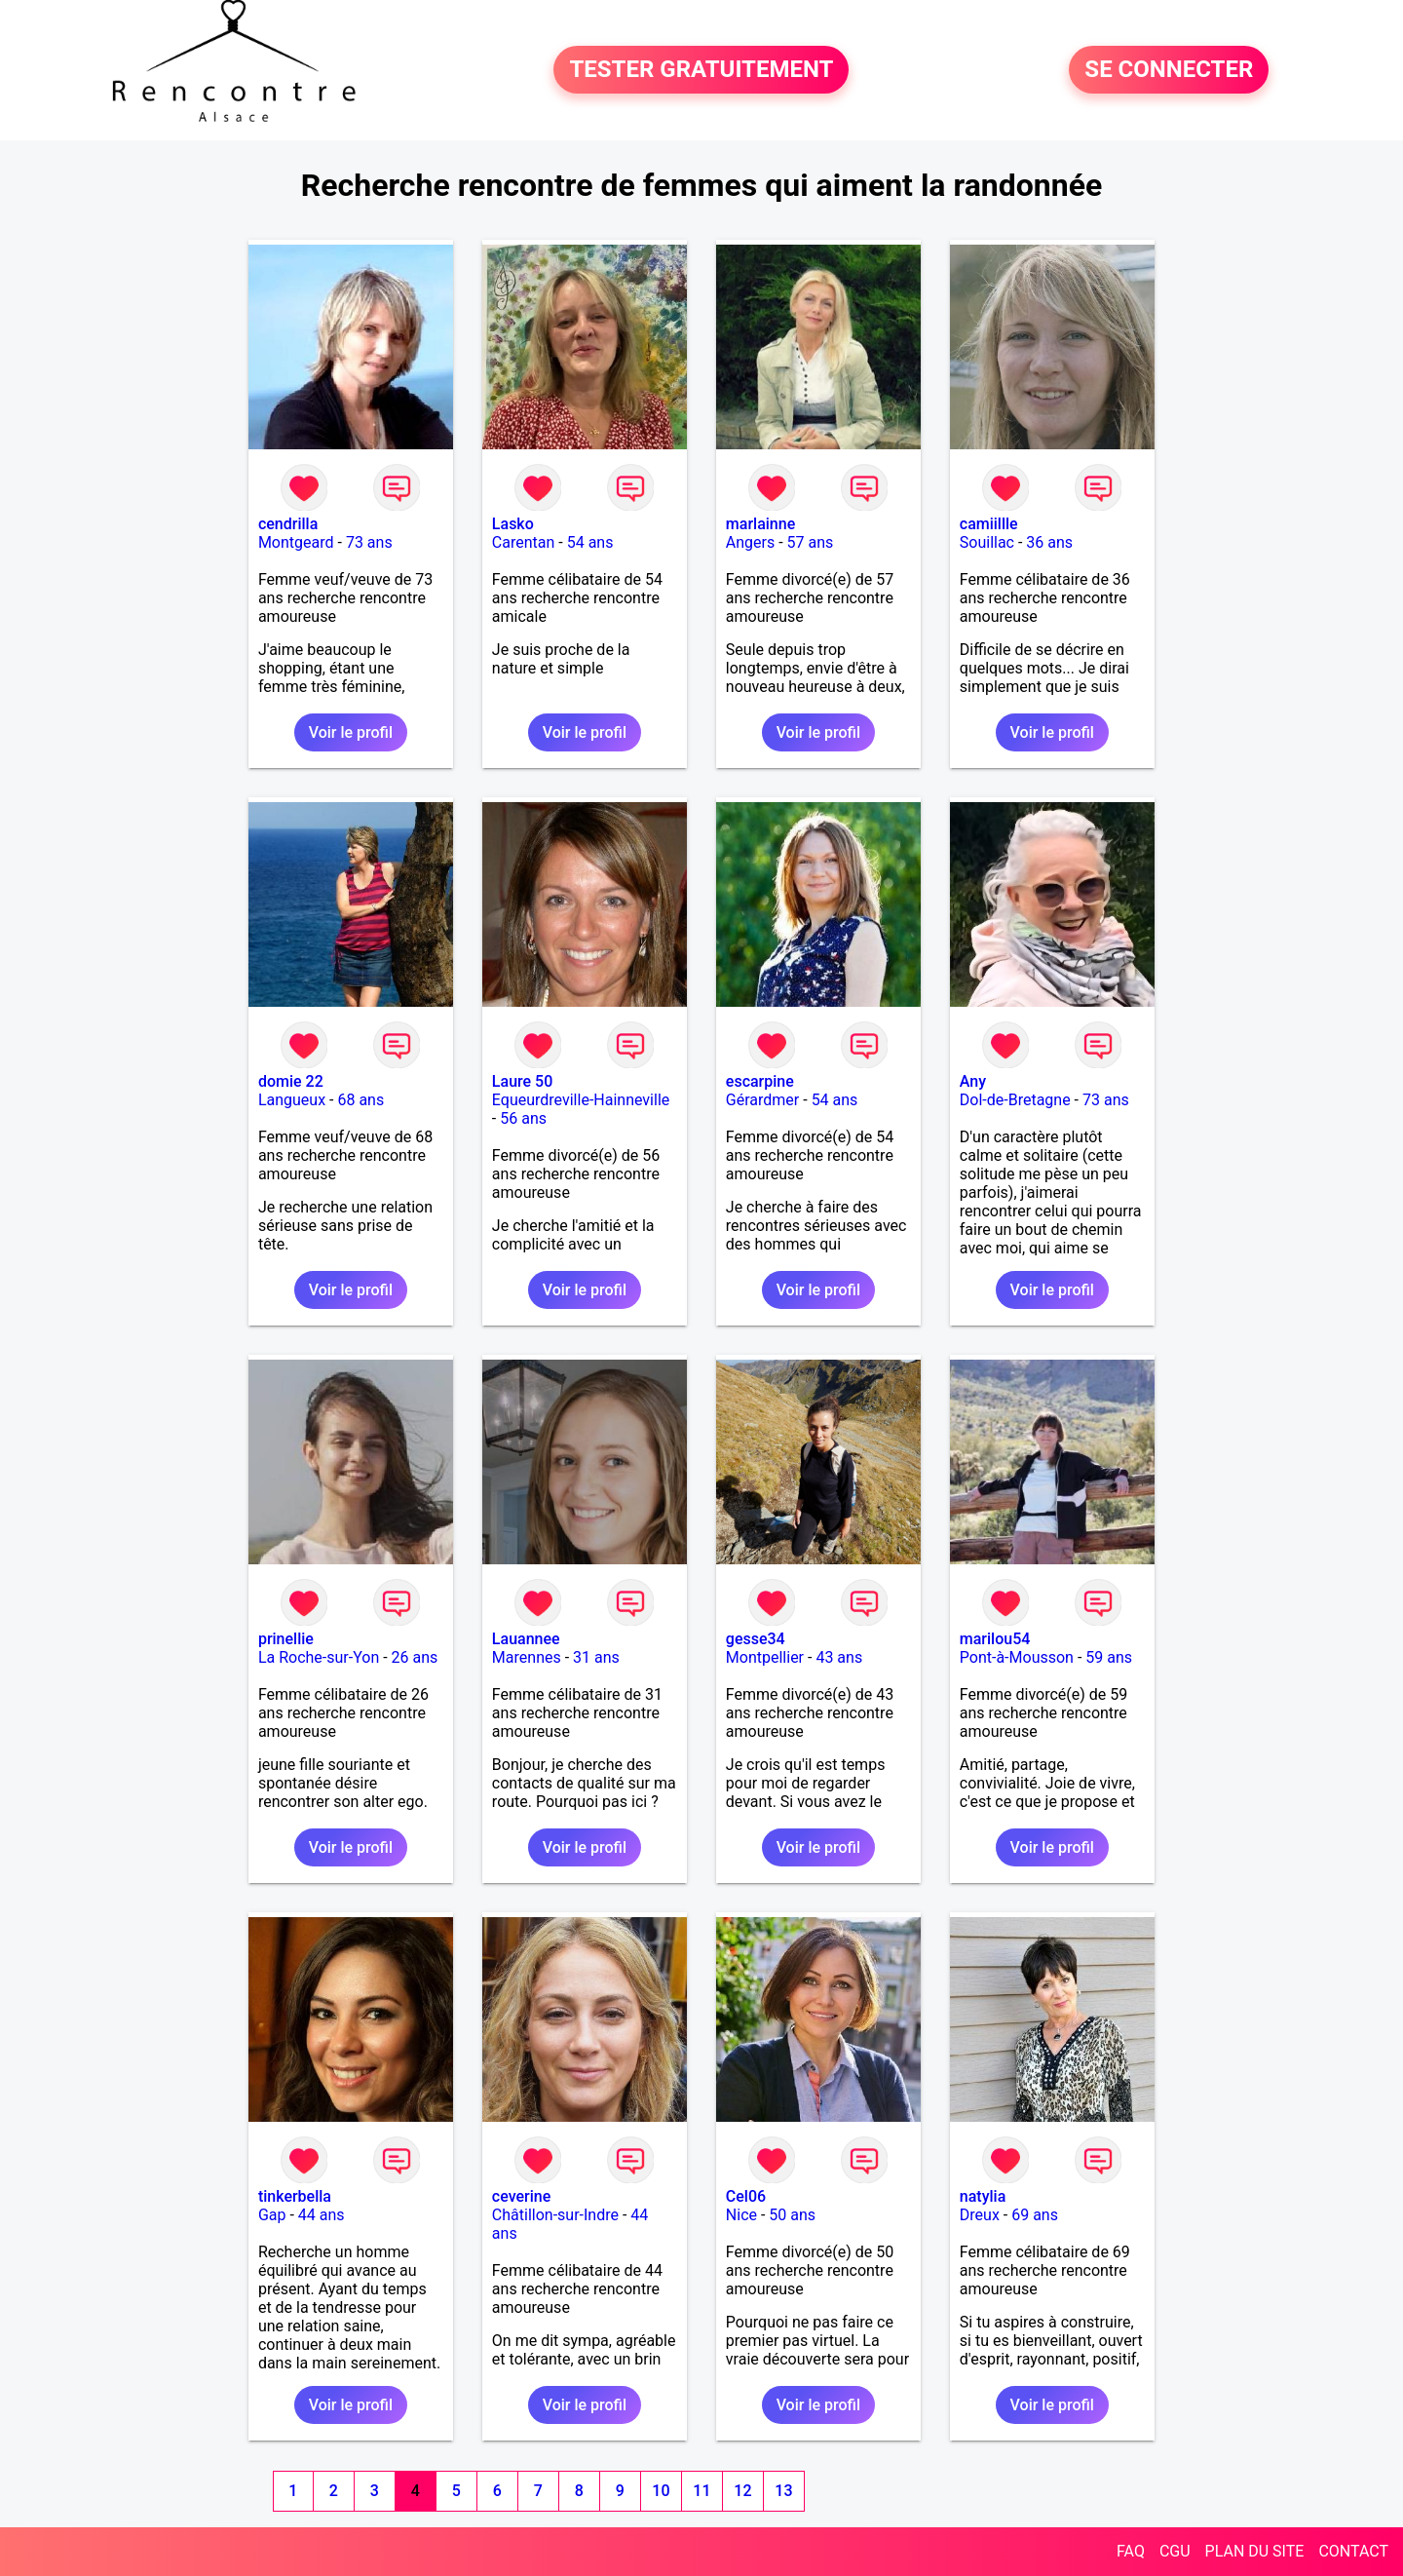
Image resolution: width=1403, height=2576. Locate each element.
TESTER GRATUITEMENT (701, 70)
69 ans (1034, 2215)
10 (660, 2490)
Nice (741, 2215)
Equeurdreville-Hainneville (580, 1100)
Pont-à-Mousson (1017, 1657)
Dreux (980, 2215)
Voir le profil (351, 732)
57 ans (810, 542)
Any (973, 1081)
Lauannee (526, 1639)
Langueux (291, 1100)
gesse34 (755, 1639)
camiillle (989, 524)
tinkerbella (294, 2196)
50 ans (792, 2215)
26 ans (415, 1657)
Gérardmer (762, 1100)
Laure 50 (522, 1081)
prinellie (286, 1639)
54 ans (590, 542)
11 (701, 2490)
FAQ (1131, 2551)
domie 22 (290, 1081)
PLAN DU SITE (1255, 2551)
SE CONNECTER (1168, 70)
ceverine (521, 2196)
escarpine (760, 1081)
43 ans (838, 1657)
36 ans (1049, 542)
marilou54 (995, 1639)
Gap (272, 2215)
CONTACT (1353, 2551)
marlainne (760, 524)
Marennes (526, 1657)
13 (783, 2490)
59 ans (1108, 1657)
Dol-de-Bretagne (1015, 1100)
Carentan (523, 542)
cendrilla (288, 524)
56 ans (523, 1118)
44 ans (321, 2215)
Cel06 (746, 2196)
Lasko (513, 524)
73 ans (369, 542)
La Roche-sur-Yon (318, 1657)
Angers (750, 542)
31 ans (596, 1657)
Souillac (987, 542)
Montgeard (296, 542)
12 (742, 2490)
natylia (982, 2196)
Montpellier (765, 1657)
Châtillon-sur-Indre (555, 2215)
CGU (1175, 2551)
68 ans (360, 1100)
